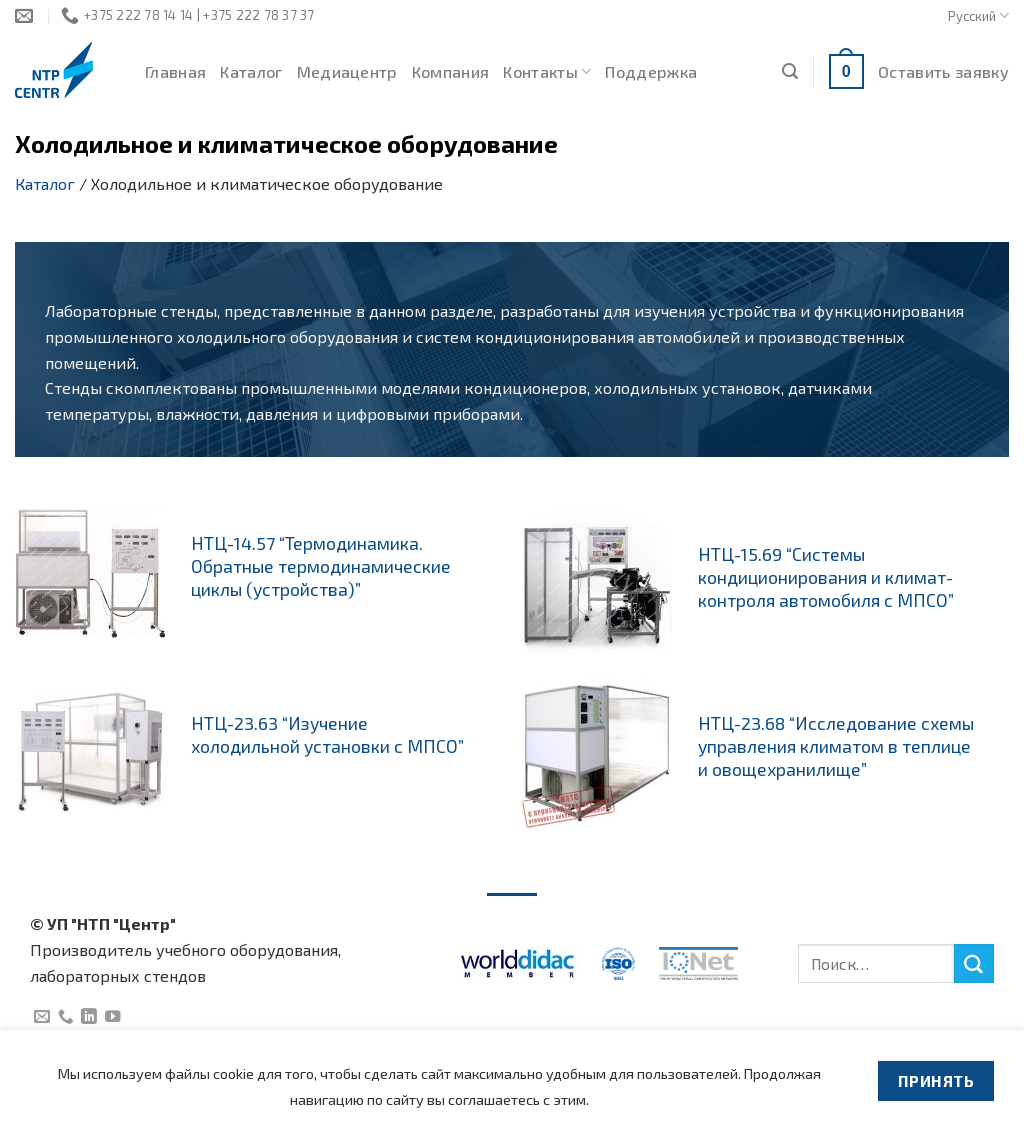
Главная (175, 71)
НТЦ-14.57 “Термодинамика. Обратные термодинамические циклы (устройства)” (321, 566)
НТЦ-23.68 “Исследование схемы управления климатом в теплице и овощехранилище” (836, 746)
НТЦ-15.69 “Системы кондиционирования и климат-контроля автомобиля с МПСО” (826, 577)
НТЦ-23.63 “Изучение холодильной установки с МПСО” (327, 734)
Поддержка (651, 71)
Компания (451, 71)
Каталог (251, 71)
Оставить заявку (943, 71)
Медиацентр (347, 71)
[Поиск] (790, 71)
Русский (978, 15)
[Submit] (974, 964)
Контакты (547, 72)
